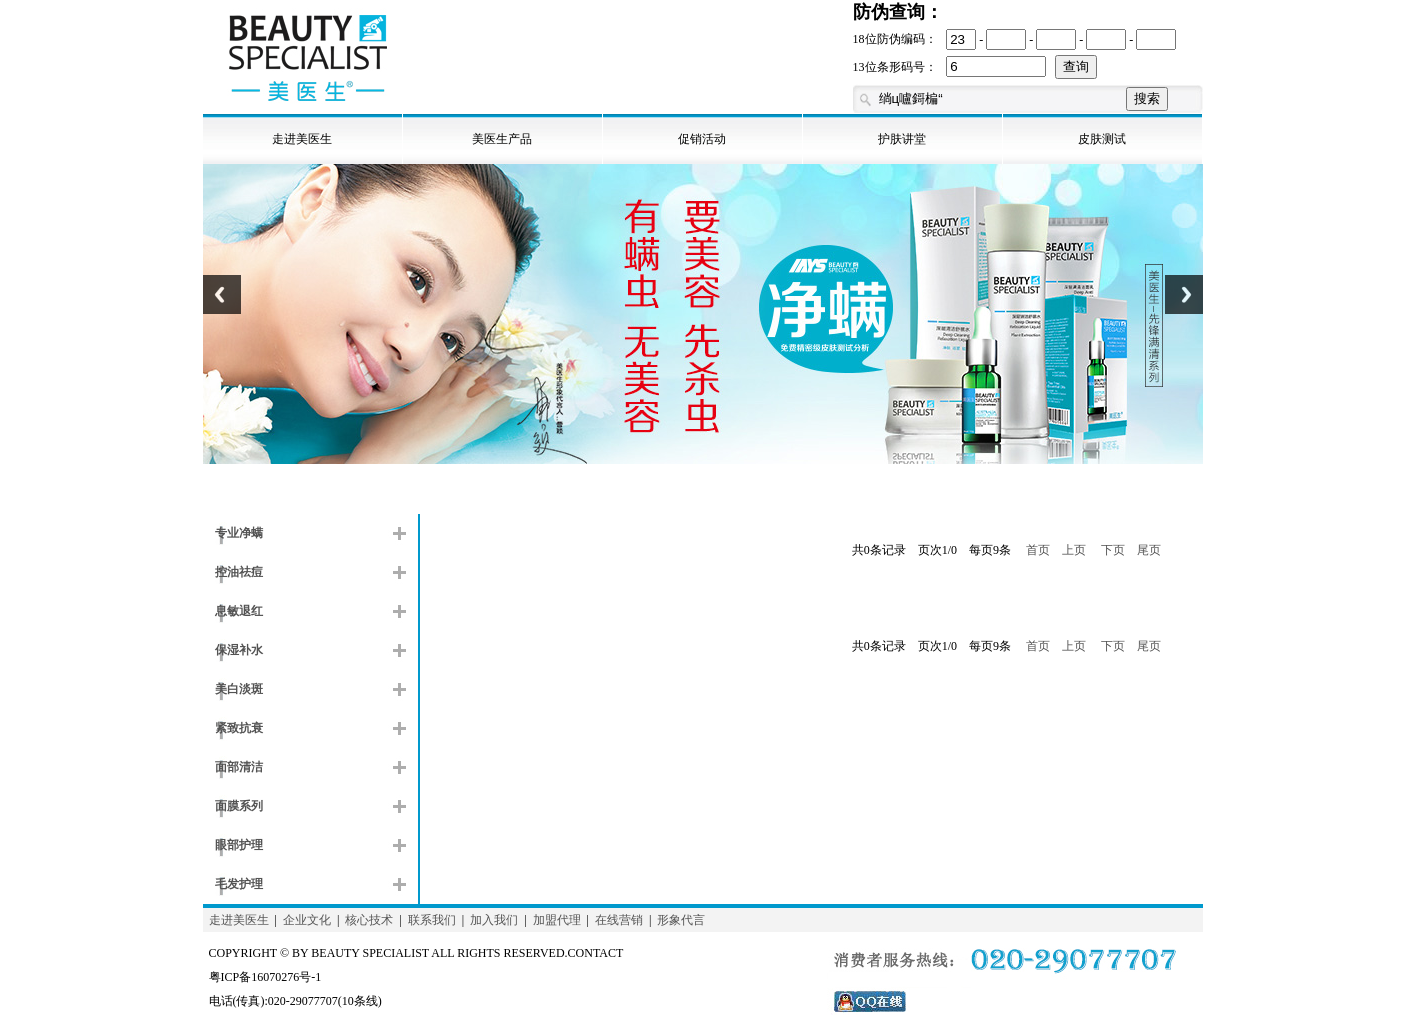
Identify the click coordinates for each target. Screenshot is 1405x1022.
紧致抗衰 (239, 728)
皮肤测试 (1102, 139)
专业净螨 (239, 533)
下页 (1113, 550)
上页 (1074, 550)
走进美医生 (302, 139)
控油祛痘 (239, 572)
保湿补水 (239, 650)
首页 (1038, 550)
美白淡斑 (239, 689)
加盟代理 (557, 920)
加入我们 (494, 920)
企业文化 (307, 920)
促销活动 (702, 139)
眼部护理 (239, 845)
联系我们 (432, 920)
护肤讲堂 (902, 139)
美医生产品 (502, 139)
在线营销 (619, 920)
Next (1184, 305)
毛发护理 (239, 884)
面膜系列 (239, 806)
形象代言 (681, 920)
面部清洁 (239, 767)
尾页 (1149, 550)
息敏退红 (239, 611)
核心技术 (369, 920)
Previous (222, 305)
